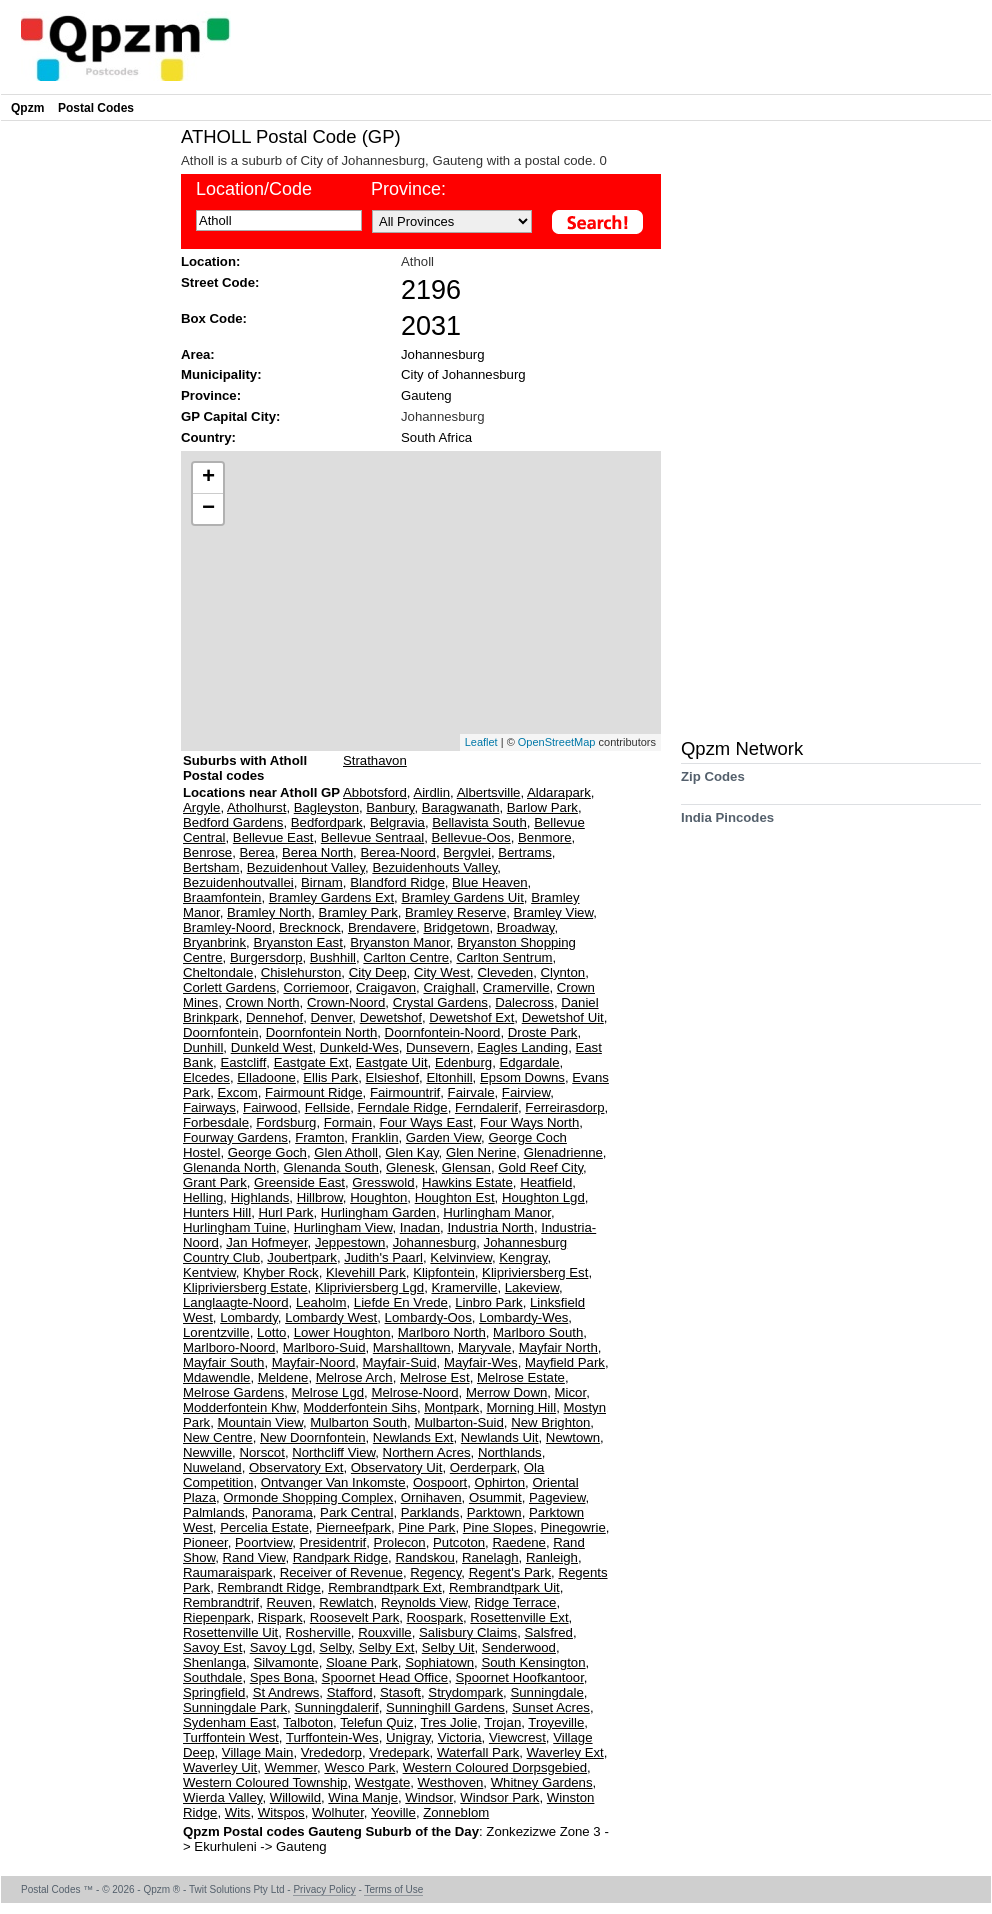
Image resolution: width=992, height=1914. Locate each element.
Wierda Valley (222, 1797)
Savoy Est (212, 1647)
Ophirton (500, 1482)
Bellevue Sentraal (372, 837)
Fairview (526, 1092)
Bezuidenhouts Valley (434, 867)
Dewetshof (391, 1017)
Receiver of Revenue (341, 1572)
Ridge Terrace (516, 1602)
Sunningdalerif (336, 1707)
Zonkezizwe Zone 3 (545, 1831)
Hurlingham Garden (378, 1212)
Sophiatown (439, 1662)
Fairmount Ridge (313, 1092)
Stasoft (400, 1692)
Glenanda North (229, 1167)
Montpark (451, 1407)
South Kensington (533, 1662)
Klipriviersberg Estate (245, 1287)
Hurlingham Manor (497, 1212)
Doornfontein (221, 1032)
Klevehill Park (366, 1272)
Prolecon (400, 1542)
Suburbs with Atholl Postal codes (245, 768)
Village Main (258, 1752)
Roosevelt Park (354, 1617)
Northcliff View (333, 1452)
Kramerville (464, 1287)
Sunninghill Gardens (445, 1707)
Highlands (260, 1197)
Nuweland (212, 1467)
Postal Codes (96, 108)
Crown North (263, 1002)
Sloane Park (362, 1662)
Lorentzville (216, 1332)
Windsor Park (499, 1797)
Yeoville (393, 1812)
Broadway (526, 927)
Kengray (523, 1257)
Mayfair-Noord (314, 1362)
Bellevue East (273, 837)
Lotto (271, 1332)
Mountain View (260, 1422)
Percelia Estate (264, 1527)
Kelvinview (461, 1257)
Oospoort (440, 1482)
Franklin (375, 1137)
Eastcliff (243, 1062)
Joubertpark (302, 1257)
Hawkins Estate (467, 1182)
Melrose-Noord (414, 1392)
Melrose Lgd (327, 1392)
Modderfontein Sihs (360, 1407)
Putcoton (459, 1542)
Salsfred (549, 1632)
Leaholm (321, 1302)
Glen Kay (411, 1152)
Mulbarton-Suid (458, 1422)
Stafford (350, 1692)
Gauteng (426, 395)
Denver (332, 1017)
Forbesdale (216, 1122)
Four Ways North (529, 1122)
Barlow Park (542, 807)
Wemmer (291, 1767)
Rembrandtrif (221, 1602)
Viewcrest (517, 1737)
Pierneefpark (353, 1527)
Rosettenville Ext (519, 1617)
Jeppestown (350, 1242)
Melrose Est (435, 1377)
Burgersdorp (266, 957)
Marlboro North (442, 1332)
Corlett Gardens (229, 987)
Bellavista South (479, 822)
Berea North (317, 852)
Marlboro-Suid (324, 1347)
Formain (348, 1122)
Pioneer (205, 1542)
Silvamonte (285, 1662)
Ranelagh (490, 1557)
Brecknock (310, 927)
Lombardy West (331, 1317)
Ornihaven (431, 1497)
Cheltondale (218, 972)
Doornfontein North (321, 1032)
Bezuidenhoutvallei (238, 882)
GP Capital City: (230, 416)
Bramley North (269, 912)
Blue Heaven (490, 882)
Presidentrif (333, 1542)
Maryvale (485, 1347)
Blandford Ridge (397, 882)
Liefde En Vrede (401, 1302)
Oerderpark (483, 1467)
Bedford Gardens (233, 822)
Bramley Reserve (455, 912)
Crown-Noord (346, 1002)
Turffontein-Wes (332, 1737)
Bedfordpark (327, 822)
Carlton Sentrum (504, 957)
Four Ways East (425, 1122)
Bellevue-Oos (471, 837)
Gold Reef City (540, 1167)
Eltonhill (449, 1077)
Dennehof (274, 1017)
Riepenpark (216, 1617)
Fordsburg (286, 1122)
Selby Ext (387, 1647)
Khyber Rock (281, 1272)
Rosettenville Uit (230, 1632)
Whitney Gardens (542, 1782)
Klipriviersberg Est (535, 1272)
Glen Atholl (346, 1152)
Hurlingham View (343, 1227)
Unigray (408, 1737)
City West (442, 972)
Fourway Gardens (235, 1137)
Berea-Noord (398, 852)
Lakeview (532, 1287)
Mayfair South (223, 1362)
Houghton (378, 1197)
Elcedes (206, 1077)
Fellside (327, 1107)
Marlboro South (538, 1332)
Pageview (557, 1497)
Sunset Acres (551, 1707)
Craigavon (386, 987)
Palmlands (214, 1512)
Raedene (519, 1542)
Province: (211, 395)
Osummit (495, 1497)
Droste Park (543, 1032)
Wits (238, 1812)
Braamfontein (222, 897)
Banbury (390, 807)
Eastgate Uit (392, 1062)
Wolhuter (338, 1812)
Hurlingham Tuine (234, 1227)
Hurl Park (285, 1212)
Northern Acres (427, 1452)
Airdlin (431, 792)
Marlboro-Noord (229, 1347)
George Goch (267, 1152)
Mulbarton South (358, 1422)
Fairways (209, 1107)
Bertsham (211, 867)
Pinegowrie (573, 1527)
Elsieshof (393, 1077)
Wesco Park (359, 1767)
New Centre (218, 1437)
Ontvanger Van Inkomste (333, 1482)
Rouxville (385, 1632)
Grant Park (215, 1182)
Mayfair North (558, 1347)
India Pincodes (727, 824)
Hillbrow (320, 1197)
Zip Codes (713, 783)
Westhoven (451, 1782)
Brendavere (382, 927)
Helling (203, 1197)
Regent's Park (510, 1572)
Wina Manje (363, 1797)
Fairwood (270, 1107)
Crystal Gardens (440, 1002)
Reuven (289, 1602)
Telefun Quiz (376, 1722)
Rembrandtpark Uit (504, 1587)
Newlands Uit (500, 1437)
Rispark (280, 1617)
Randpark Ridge (340, 1557)
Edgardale (529, 1062)
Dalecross (524, 1002)
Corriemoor (315, 987)
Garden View (443, 1137)
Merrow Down (506, 1392)
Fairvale (471, 1092)
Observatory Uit (397, 1467)
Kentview (209, 1272)
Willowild (295, 1797)
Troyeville (556, 1722)
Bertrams (525, 852)
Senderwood (519, 1647)
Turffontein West (231, 1737)
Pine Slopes (498, 1527)
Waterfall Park (478, 1752)
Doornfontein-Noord (443, 1032)
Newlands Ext (413, 1437)
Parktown (494, 1512)
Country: (208, 437)
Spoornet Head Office (385, 1677)
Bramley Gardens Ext (331, 897)
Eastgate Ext (311, 1062)
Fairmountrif (405, 1092)
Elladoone (266, 1077)
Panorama (282, 1512)
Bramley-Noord (227, 927)
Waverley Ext (565, 1752)
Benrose (207, 852)
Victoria (460, 1737)
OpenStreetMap (557, 742)
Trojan (502, 1722)
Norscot (261, 1452)
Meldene (283, 1377)
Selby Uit (448, 1647)
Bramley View (554, 912)
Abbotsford (375, 792)
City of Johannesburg (463, 374)
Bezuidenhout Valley (306, 867)
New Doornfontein (313, 1437)
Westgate (382, 1782)
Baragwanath (461, 807)
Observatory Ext (296, 1467)
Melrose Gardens (233, 1392)
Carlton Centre (406, 957)
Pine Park (426, 1527)
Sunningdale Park (235, 1707)
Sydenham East (229, 1722)
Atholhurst (256, 807)
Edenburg (463, 1062)
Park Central (356, 1512)
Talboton (308, 1722)
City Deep (378, 972)
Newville (207, 1452)
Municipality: (221, 374)
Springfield (214, 1692)
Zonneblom (456, 1812)
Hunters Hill (217, 1212)
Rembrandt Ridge (268, 1587)
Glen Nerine (481, 1152)
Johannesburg (443, 354)
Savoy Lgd (281, 1647)
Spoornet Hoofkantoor (520, 1677)
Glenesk (410, 1167)
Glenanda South (330, 1167)
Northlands (510, 1452)
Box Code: (214, 318)
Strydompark (465, 1692)
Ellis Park (330, 1077)
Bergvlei (467, 852)
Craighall (449, 987)
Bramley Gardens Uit (462, 897)
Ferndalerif (486, 1107)
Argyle (201, 807)
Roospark (435, 1617)
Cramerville (516, 987)
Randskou (424, 1557)
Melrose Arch (354, 1377)
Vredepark (399, 1752)
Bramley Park (358, 912)
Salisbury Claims (468, 1632)
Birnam (322, 882)
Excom (237, 1092)
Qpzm (27, 108)
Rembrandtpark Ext (385, 1587)
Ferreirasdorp (564, 1107)
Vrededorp (331, 1752)
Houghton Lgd (543, 1197)
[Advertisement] (86, 426)
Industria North (490, 1227)
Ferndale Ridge (402, 1107)
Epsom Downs (522, 1077)
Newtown (573, 1437)
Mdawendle (216, 1377)
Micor (571, 1392)
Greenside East (299, 1182)
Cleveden (505, 972)
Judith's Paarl (383, 1257)
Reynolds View (424, 1602)
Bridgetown (456, 927)
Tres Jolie (449, 1722)
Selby (335, 1647)
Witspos (281, 1812)
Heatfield (546, 1182)
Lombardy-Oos (428, 1317)
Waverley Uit (220, 1767)
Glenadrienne (563, 1152)
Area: (198, 354)
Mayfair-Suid (400, 1362)
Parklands (430, 1512)
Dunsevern (438, 1047)
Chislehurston (301, 972)
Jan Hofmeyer (266, 1242)
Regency (435, 1572)
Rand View (254, 1557)
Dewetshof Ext (471, 1017)
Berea (256, 852)
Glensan (466, 1167)
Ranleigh (552, 1557)
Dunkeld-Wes (359, 1047)
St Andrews (286, 1692)
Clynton (562, 972)
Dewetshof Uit (563, 1017)
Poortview (263, 1542)
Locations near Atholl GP (261, 792)
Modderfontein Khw (239, 1407)
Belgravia (397, 822)
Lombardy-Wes (523, 1317)
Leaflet (481, 742)
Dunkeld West (272, 1047)
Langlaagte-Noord (236, 1302)
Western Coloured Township (265, 1782)
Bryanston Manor (400, 942)
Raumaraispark (227, 1572)
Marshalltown (412, 1347)
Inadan (420, 1227)
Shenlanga (214, 1662)
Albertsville (489, 792)
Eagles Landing (522, 1047)
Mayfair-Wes (481, 1362)
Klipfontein (444, 1272)
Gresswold (383, 1182)
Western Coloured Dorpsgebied (495, 1767)
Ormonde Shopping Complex (308, 1497)
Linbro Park (488, 1302)
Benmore (545, 837)
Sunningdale (546, 1692)
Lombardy (249, 1317)
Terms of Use (393, 1889)
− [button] (208, 509)
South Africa (436, 437)
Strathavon (375, 760)
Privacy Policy (324, 1889)
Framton (319, 1137)
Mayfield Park (565, 1362)
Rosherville (318, 1632)
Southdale (212, 1677)
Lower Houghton (342, 1332)
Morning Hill (522, 1407)
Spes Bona (282, 1677)
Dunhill (203, 1047)
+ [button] (208, 478)
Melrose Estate (521, 1377)
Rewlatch (346, 1602)
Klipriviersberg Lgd (369, 1287)
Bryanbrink (214, 942)
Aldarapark (559, 792)
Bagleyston (326, 807)
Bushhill (333, 957)
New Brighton (550, 1422)
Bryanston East (297, 942)
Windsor (429, 1797)
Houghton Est (455, 1197)
